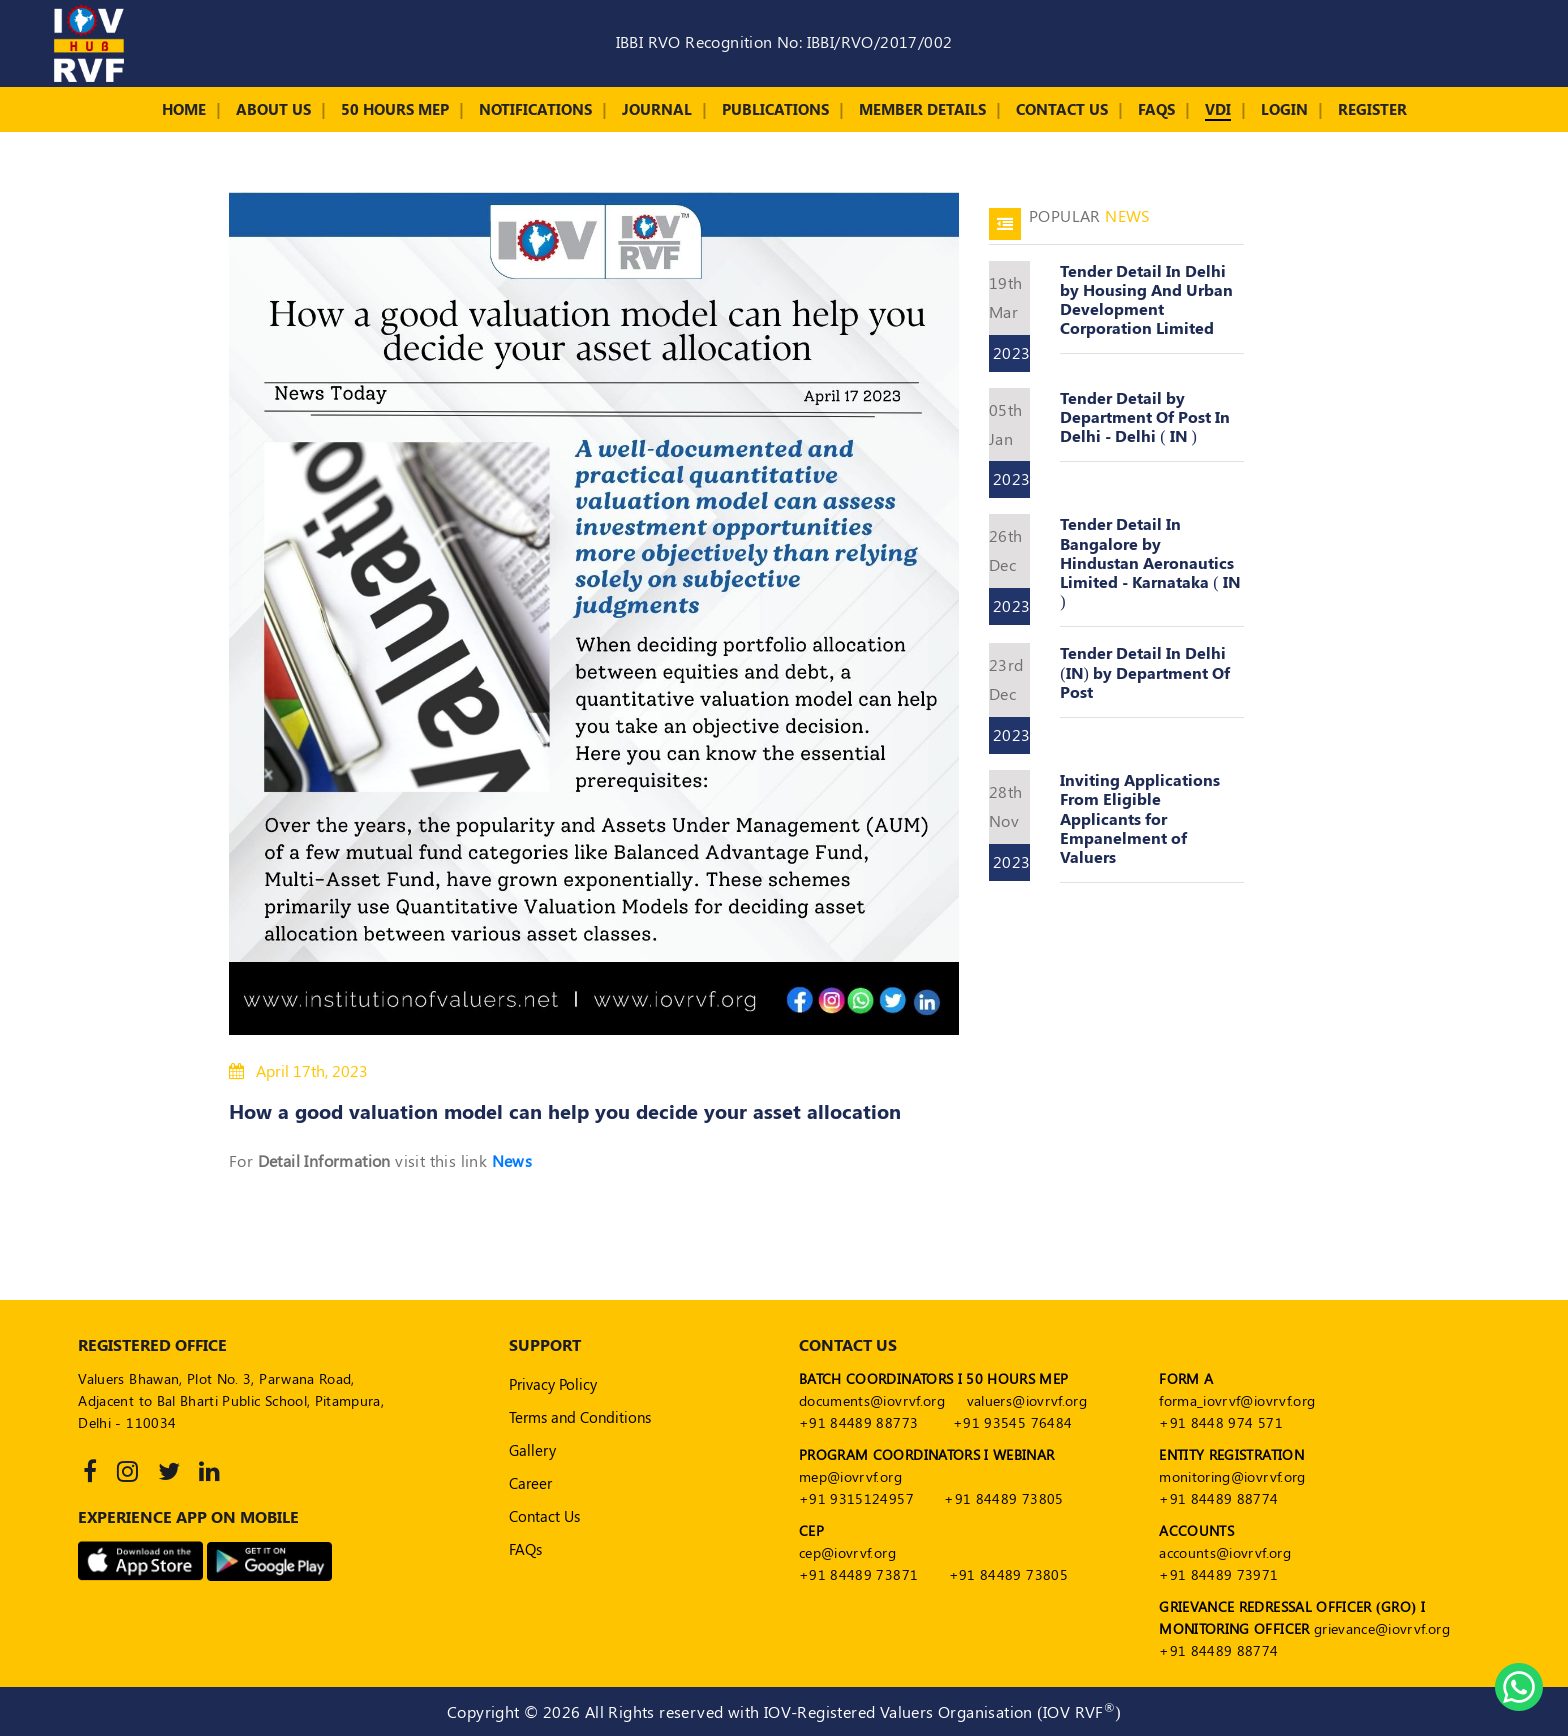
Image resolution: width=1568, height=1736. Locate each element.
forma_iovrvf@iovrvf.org (1237, 1400)
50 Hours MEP (395, 109)
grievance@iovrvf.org (1382, 1628)
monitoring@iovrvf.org (1232, 1476)
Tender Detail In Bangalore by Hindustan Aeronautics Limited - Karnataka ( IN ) (1150, 562)
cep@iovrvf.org (847, 1552)
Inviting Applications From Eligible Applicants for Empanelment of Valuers (1140, 818)
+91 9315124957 (856, 1498)
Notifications (535, 109)
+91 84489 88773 (858, 1422)
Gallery (532, 1450)
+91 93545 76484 (1012, 1422)
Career (530, 1483)
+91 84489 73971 (1218, 1574)
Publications (775, 109)
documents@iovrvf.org (872, 1400)
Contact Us (1062, 109)
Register (1372, 109)
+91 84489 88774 (1218, 1498)
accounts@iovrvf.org (1225, 1552)
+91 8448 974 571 (1221, 1422)
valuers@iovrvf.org (1027, 1400)
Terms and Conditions (580, 1417)
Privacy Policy (553, 1384)
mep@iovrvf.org (850, 1476)
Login (1284, 109)
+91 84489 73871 (858, 1574)
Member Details (922, 109)
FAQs (1156, 109)
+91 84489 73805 (1003, 1498)
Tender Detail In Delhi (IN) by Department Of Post (1145, 671)
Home (184, 109)
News (512, 1160)
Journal (657, 109)
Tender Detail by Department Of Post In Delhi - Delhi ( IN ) (1145, 416)
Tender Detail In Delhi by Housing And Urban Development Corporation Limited (1146, 299)
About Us (273, 109)
